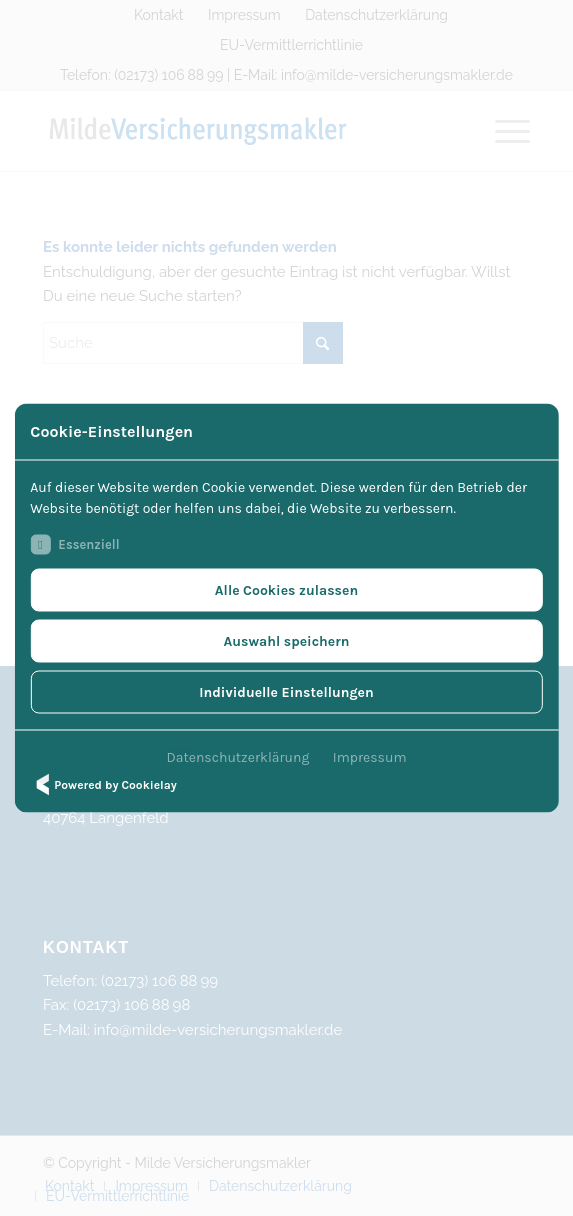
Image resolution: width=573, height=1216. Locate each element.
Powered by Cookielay (103, 785)
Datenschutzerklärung (238, 757)
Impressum (370, 757)
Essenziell (74, 545)
